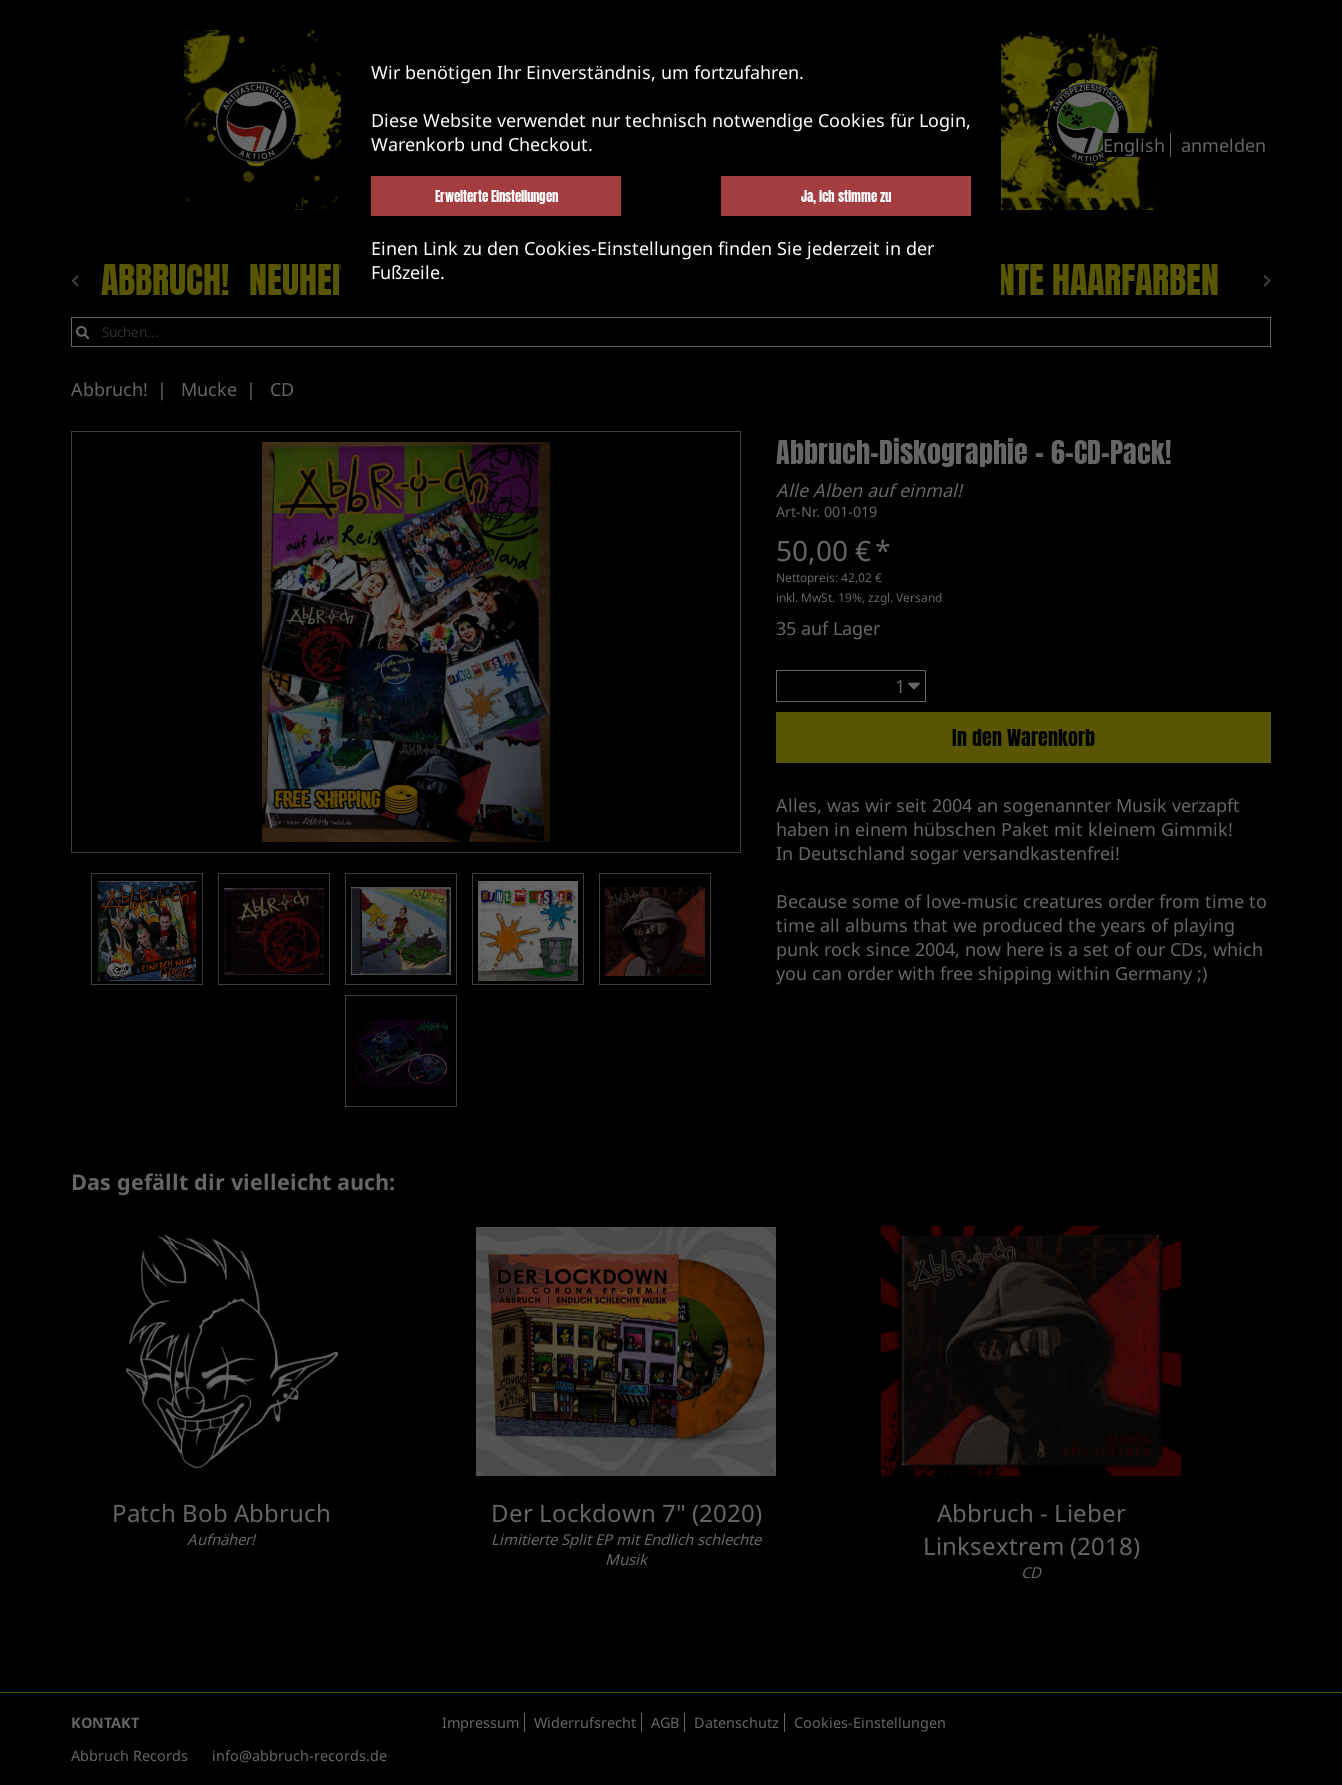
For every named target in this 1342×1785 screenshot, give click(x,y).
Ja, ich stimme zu (846, 196)
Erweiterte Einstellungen (496, 196)
